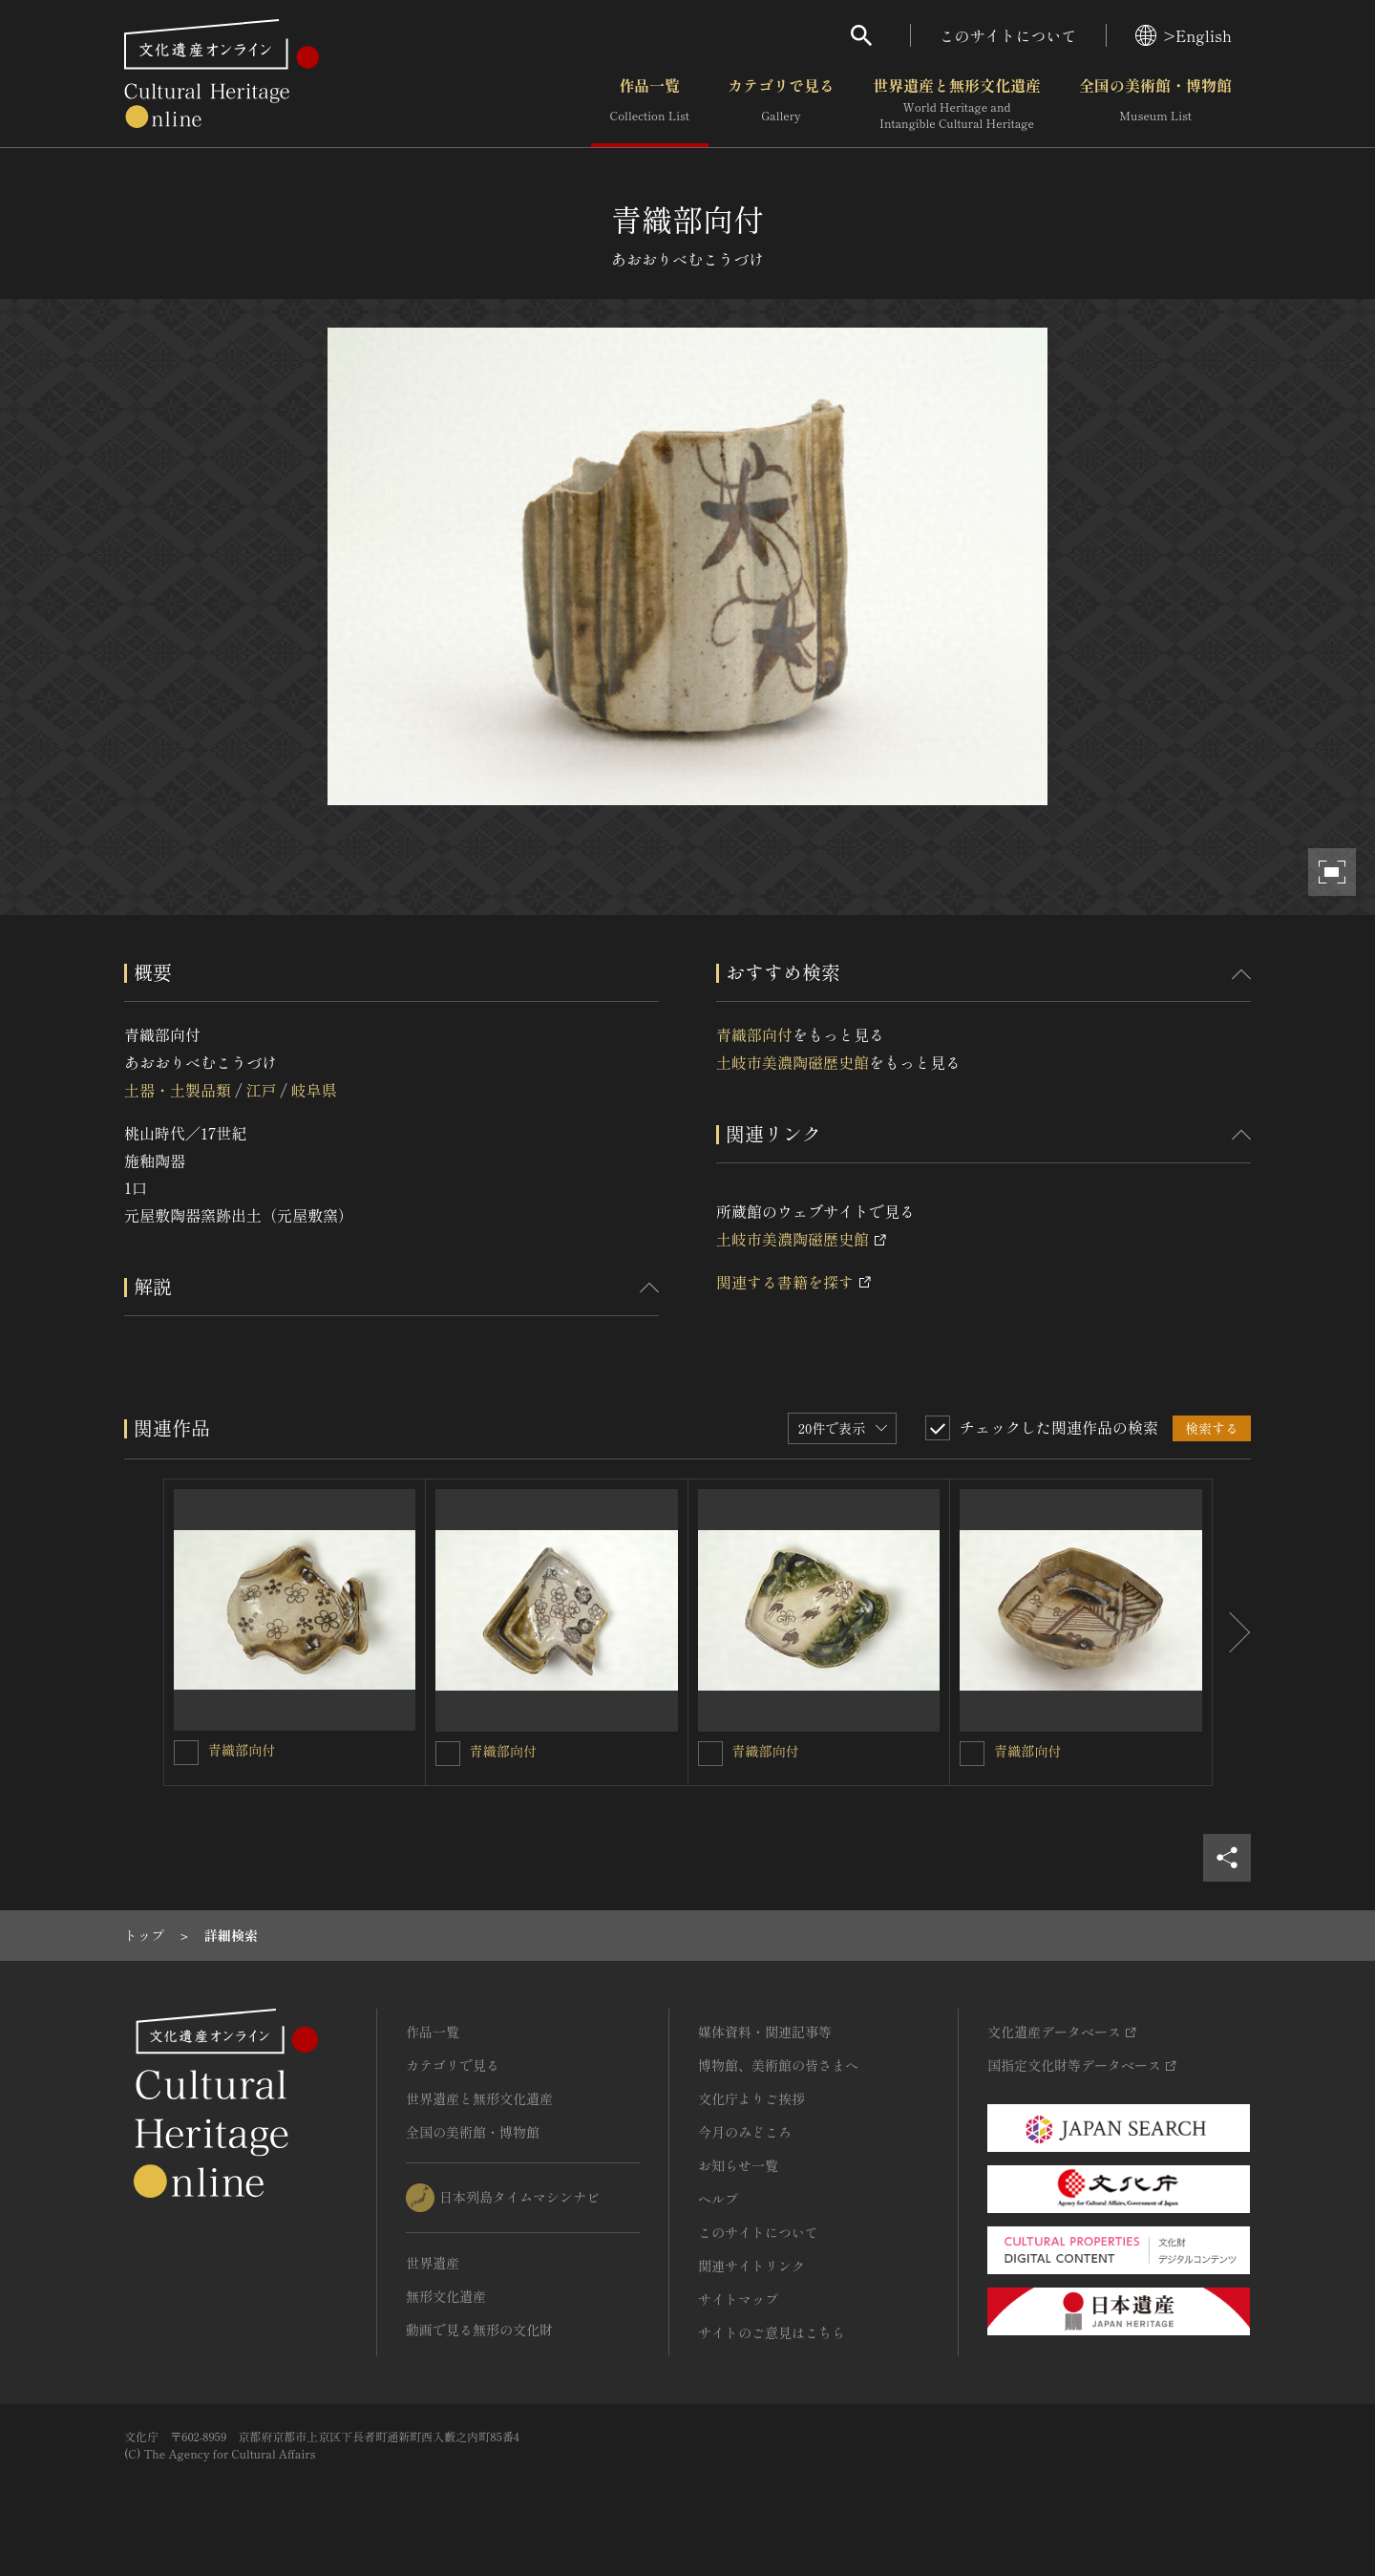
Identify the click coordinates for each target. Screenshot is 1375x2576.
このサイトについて (1008, 35)
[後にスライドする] (1232, 1632)
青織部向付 (754, 1034)
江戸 (260, 1089)
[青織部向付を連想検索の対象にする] (186, 1752)
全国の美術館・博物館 (1155, 104)
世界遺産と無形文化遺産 (957, 104)
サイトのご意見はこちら (771, 2332)
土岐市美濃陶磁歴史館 (792, 1062)
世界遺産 (432, 2262)
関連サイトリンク (751, 2265)
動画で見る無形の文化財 (479, 2329)
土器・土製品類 (177, 1089)
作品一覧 (649, 104)
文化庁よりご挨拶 (751, 2098)
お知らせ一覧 (738, 2165)
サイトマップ (738, 2299)
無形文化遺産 (446, 2296)
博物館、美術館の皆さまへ (778, 2065)
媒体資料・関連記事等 (765, 2031)
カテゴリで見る (781, 104)
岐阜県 (314, 1089)
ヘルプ (718, 2198)
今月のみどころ (745, 2131)
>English (1183, 35)
